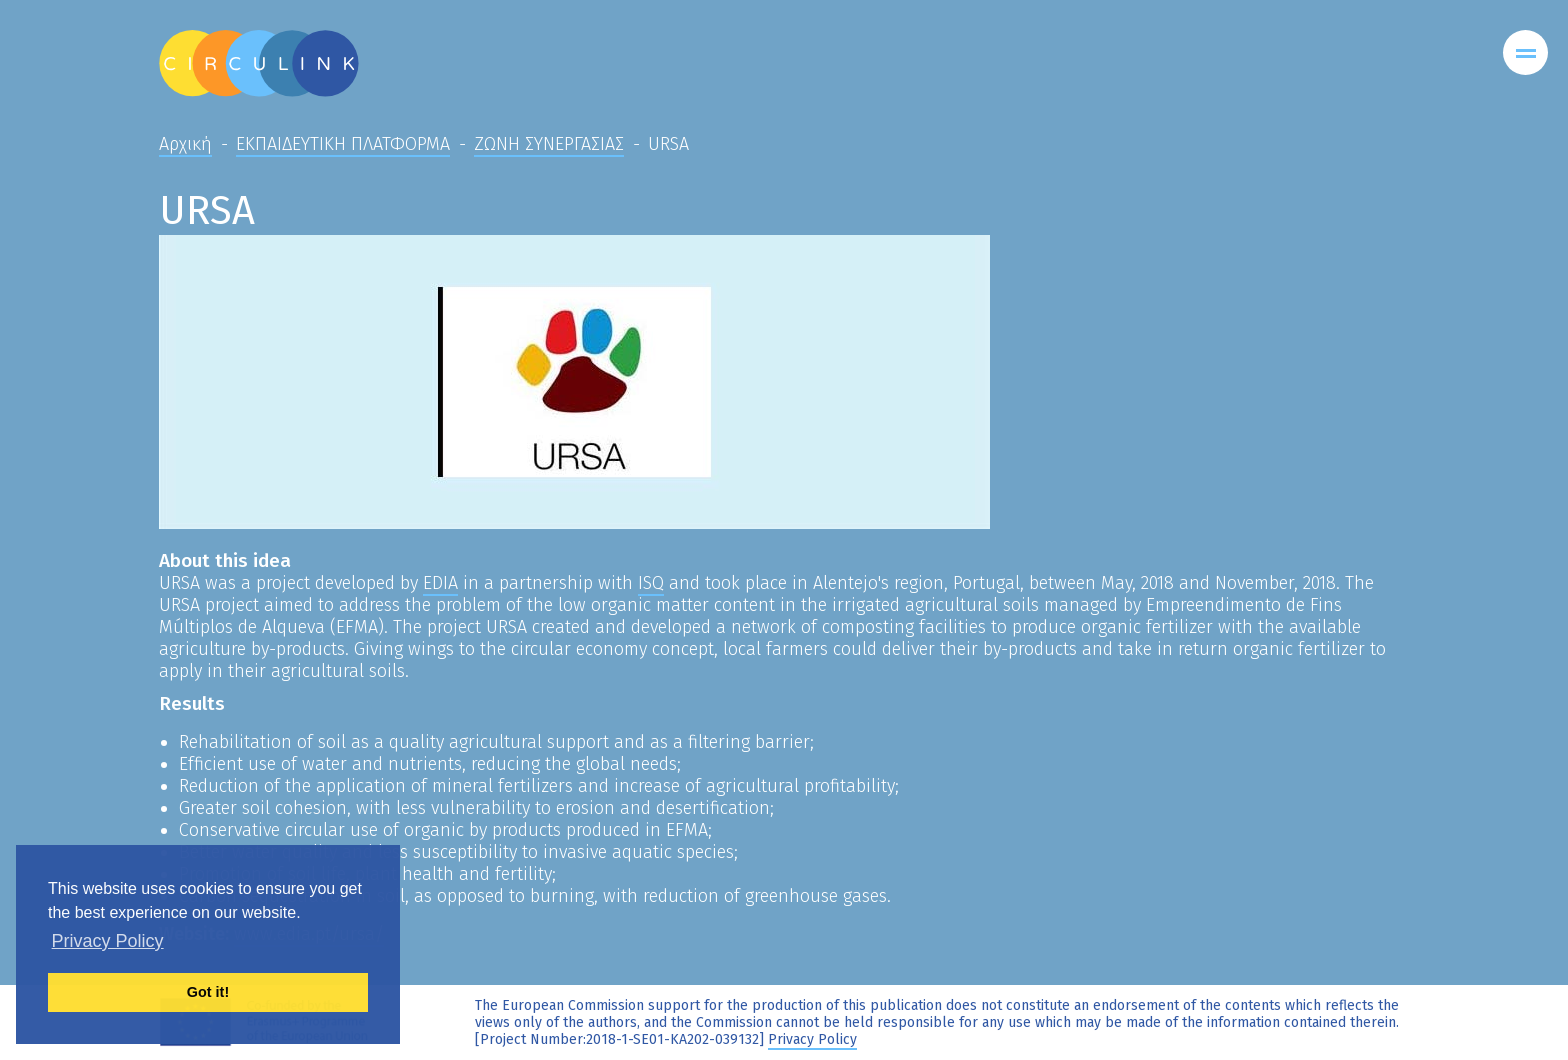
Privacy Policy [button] (108, 941)
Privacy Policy (812, 1039)
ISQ (651, 583)
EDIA (440, 583)
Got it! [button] (208, 992)
